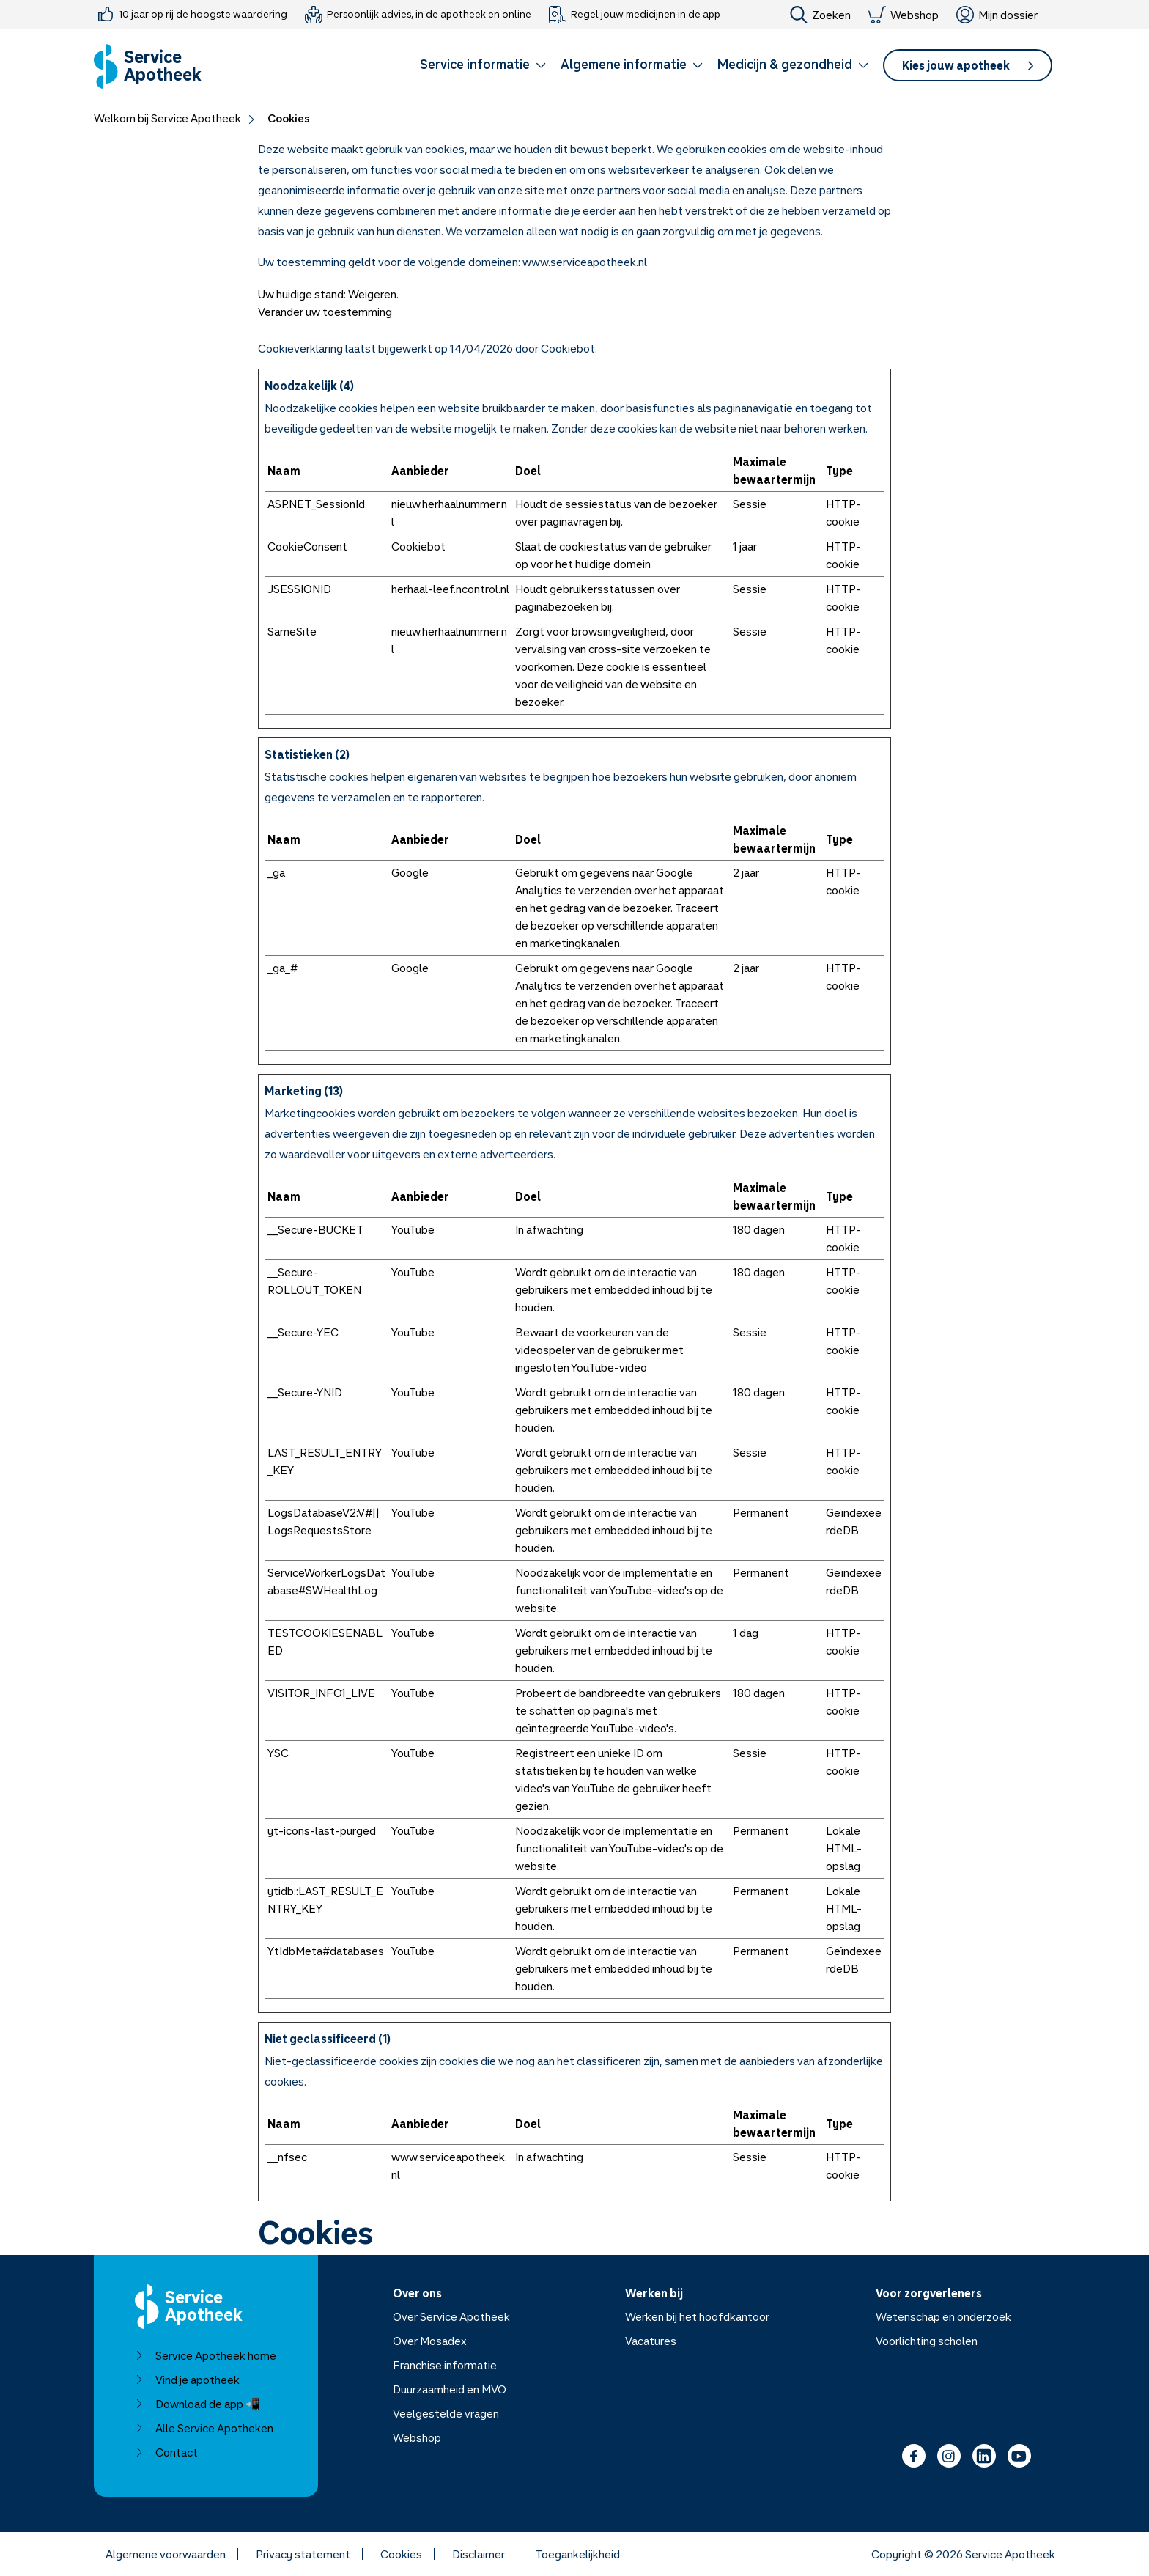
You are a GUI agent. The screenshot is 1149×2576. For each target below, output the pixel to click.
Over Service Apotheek (451, 2316)
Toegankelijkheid (577, 2554)
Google (410, 872)
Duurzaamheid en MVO (449, 2389)
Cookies (401, 2554)
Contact (166, 2452)
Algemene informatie (632, 64)
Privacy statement (303, 2554)
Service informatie (483, 64)
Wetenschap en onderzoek (943, 2316)
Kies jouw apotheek (967, 65)
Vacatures (650, 2341)
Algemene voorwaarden (166, 2554)
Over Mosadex (430, 2341)
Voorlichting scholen (927, 2341)
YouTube (413, 1229)
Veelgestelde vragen (446, 2413)
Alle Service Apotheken (204, 2428)
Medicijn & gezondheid (792, 64)
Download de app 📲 (197, 2404)
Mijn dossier (997, 14)
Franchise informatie (445, 2365)
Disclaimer (478, 2554)
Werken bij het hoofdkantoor (697, 2316)
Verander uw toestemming (325, 311)
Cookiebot (568, 348)
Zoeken (820, 14)
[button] (483, 66)
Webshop (903, 14)
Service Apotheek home (205, 2355)
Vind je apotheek (187, 2379)
